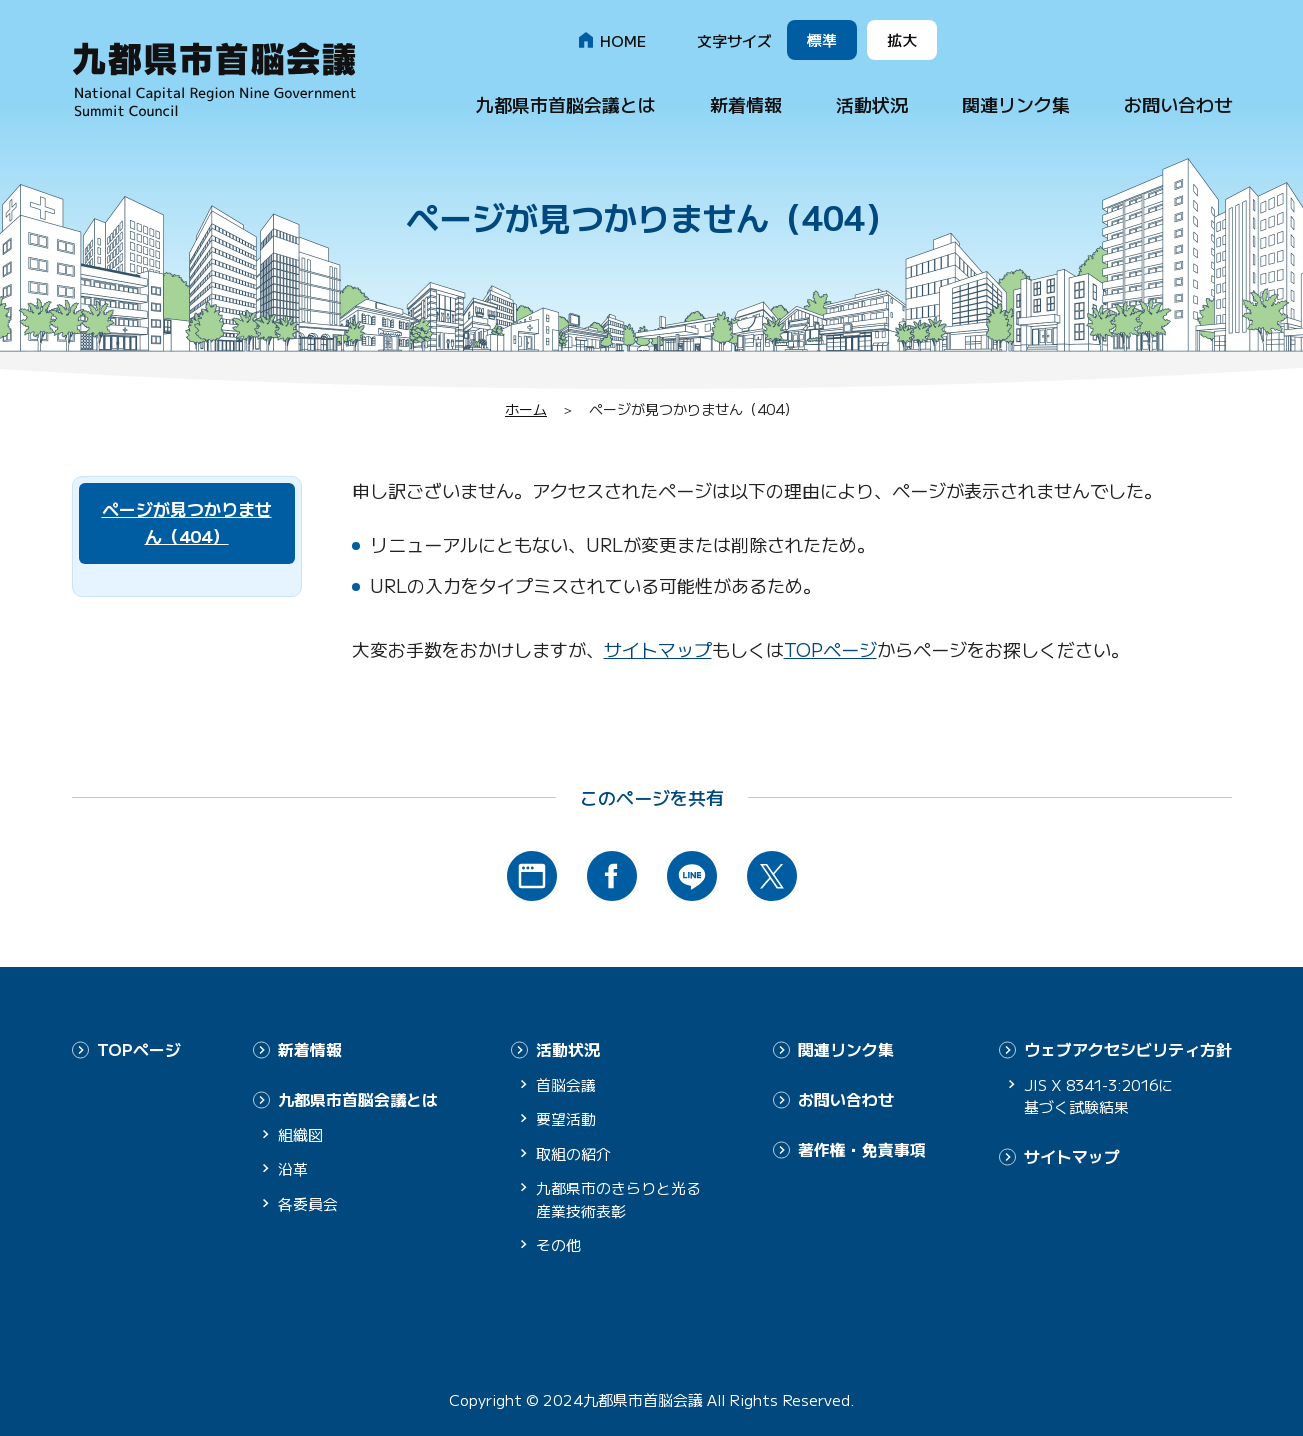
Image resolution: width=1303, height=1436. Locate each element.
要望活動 (566, 1118)
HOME (623, 40)
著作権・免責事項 (862, 1147)
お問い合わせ (1178, 104)
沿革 (293, 1167)
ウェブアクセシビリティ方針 (1128, 1049)
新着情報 (746, 104)
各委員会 (308, 1201)
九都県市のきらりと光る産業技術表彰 (618, 1199)
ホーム (526, 409)
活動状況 (872, 104)
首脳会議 (566, 1083)
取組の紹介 (573, 1152)
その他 (558, 1244)
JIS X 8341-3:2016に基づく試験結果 (1103, 1095)
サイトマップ (658, 649)
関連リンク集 (1016, 104)
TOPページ (830, 649)
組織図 (300, 1132)
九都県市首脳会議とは (566, 104)
